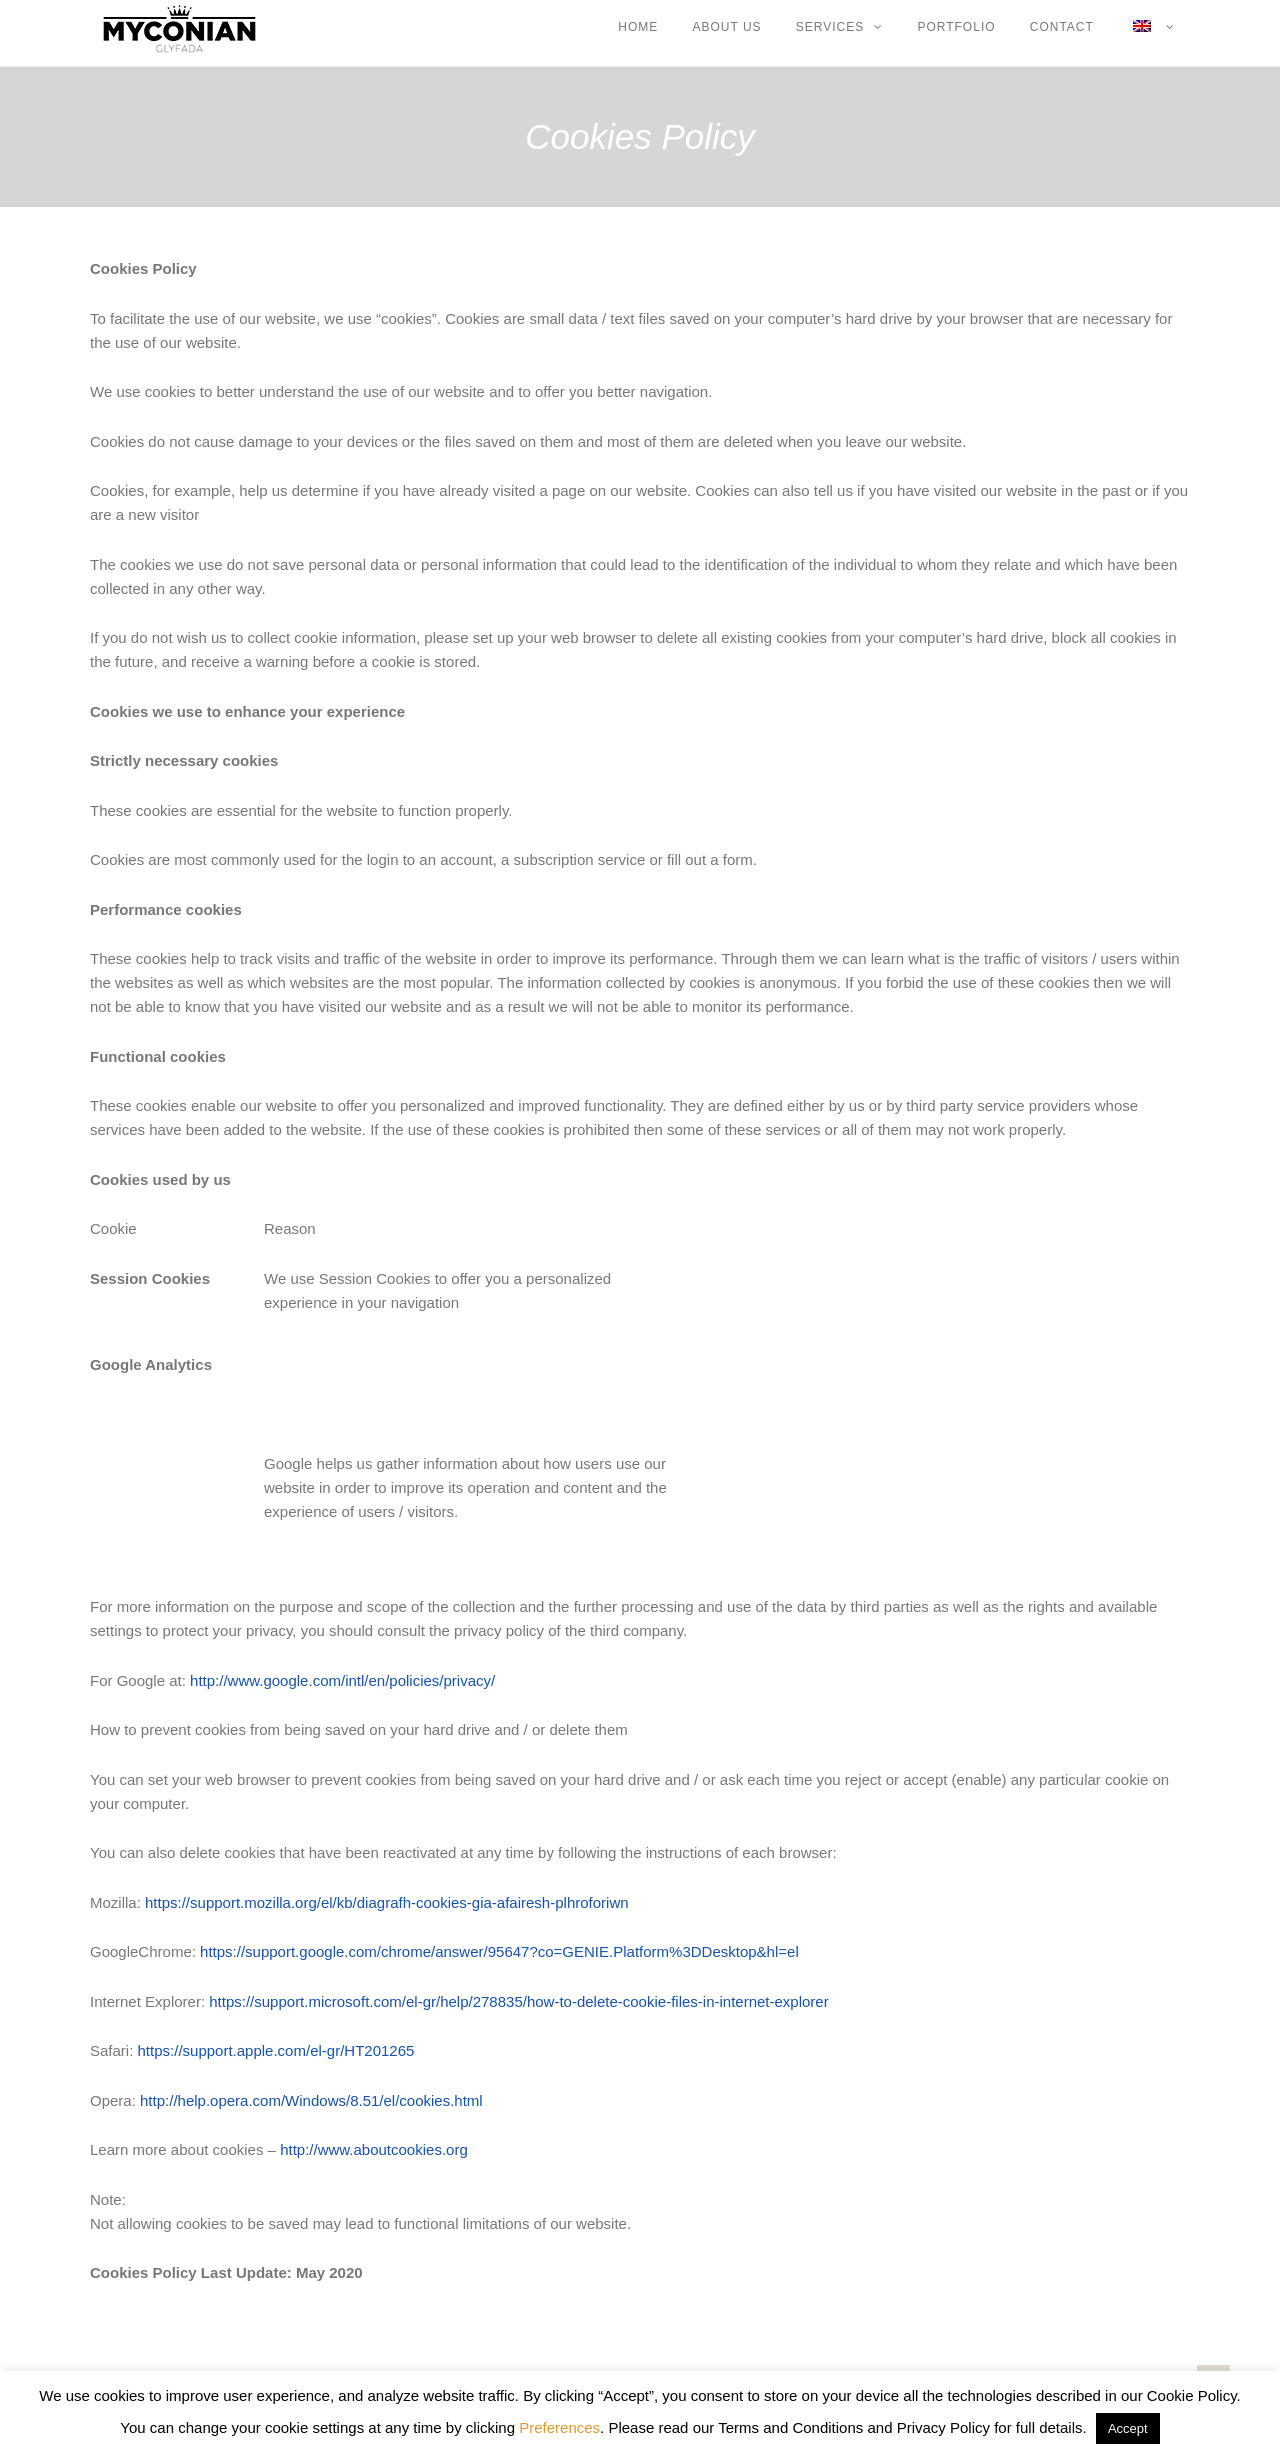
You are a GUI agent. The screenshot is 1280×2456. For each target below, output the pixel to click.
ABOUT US (726, 27)
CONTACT (1062, 27)
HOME (638, 27)
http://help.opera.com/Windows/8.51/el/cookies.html (311, 2100)
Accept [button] (1128, 2428)
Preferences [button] (559, 2427)
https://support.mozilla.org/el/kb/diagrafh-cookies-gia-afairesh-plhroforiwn (387, 1902)
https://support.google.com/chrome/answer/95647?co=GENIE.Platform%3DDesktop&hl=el (499, 1951)
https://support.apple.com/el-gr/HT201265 (276, 2050)
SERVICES (830, 27)
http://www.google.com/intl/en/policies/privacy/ (342, 1680)
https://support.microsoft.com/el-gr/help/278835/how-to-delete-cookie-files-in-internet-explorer (518, 2001)
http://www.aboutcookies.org (374, 2149)
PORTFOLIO (956, 27)
